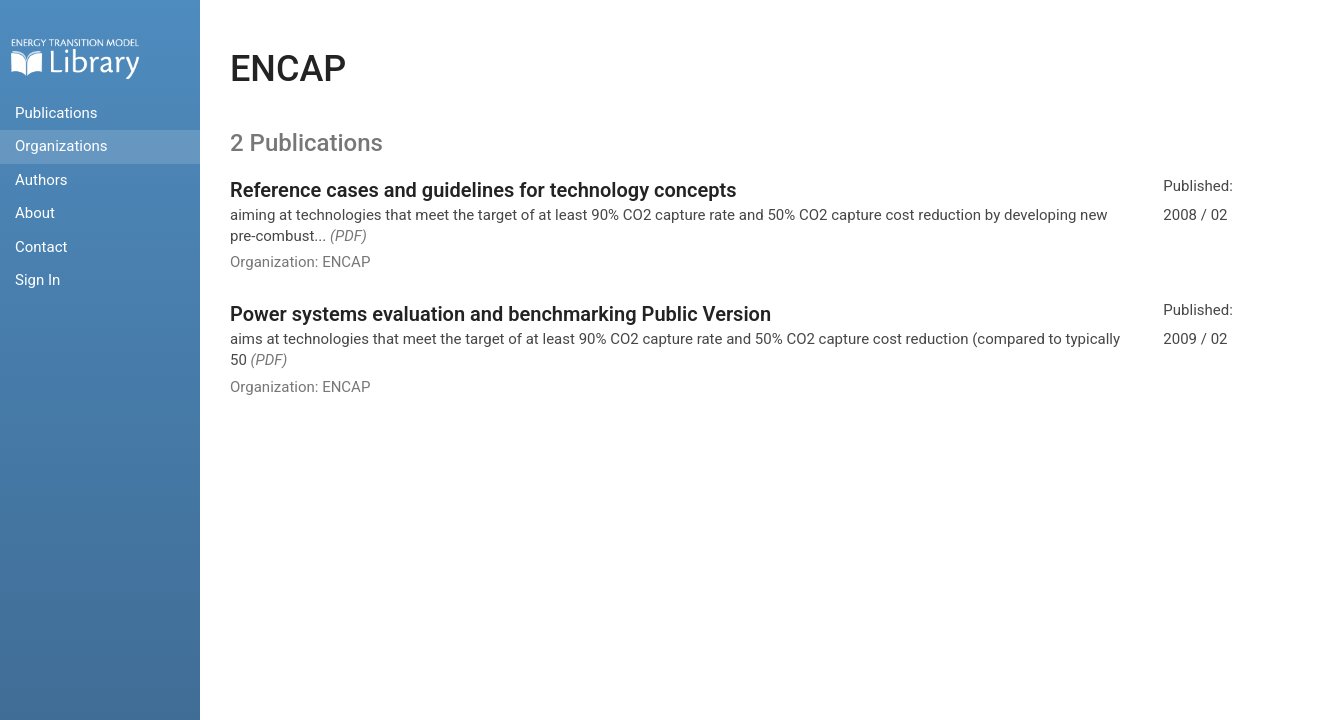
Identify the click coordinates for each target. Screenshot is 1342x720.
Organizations (61, 146)
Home (75, 58)
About (35, 213)
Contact (41, 247)
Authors (41, 180)
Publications (56, 113)
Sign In (37, 280)
